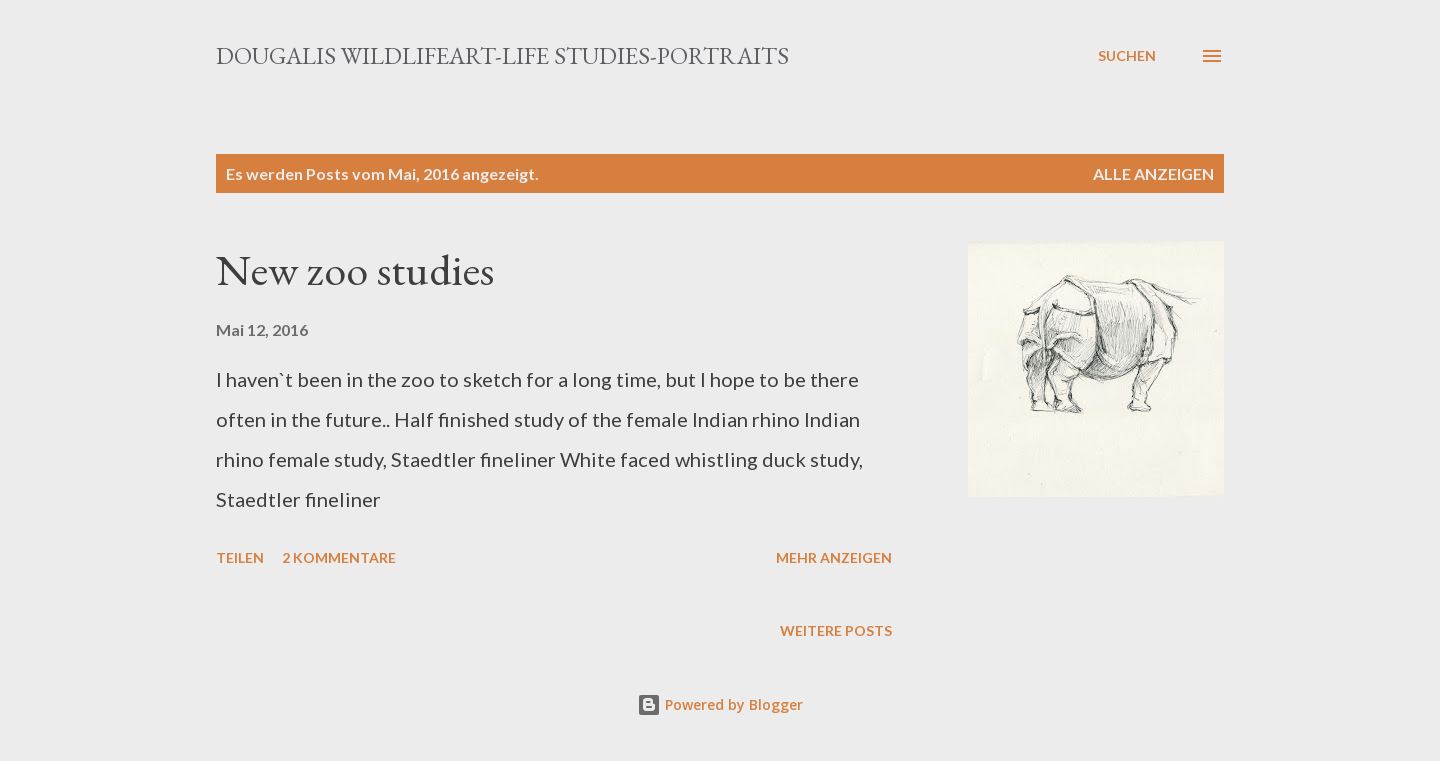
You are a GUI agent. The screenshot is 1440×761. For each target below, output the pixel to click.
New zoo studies (355, 269)
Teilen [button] (240, 557)
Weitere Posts (836, 630)
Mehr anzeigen (834, 557)
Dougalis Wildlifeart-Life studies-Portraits (502, 55)
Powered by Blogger (720, 704)
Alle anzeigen (1153, 173)
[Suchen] (1127, 56)
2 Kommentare (339, 557)
